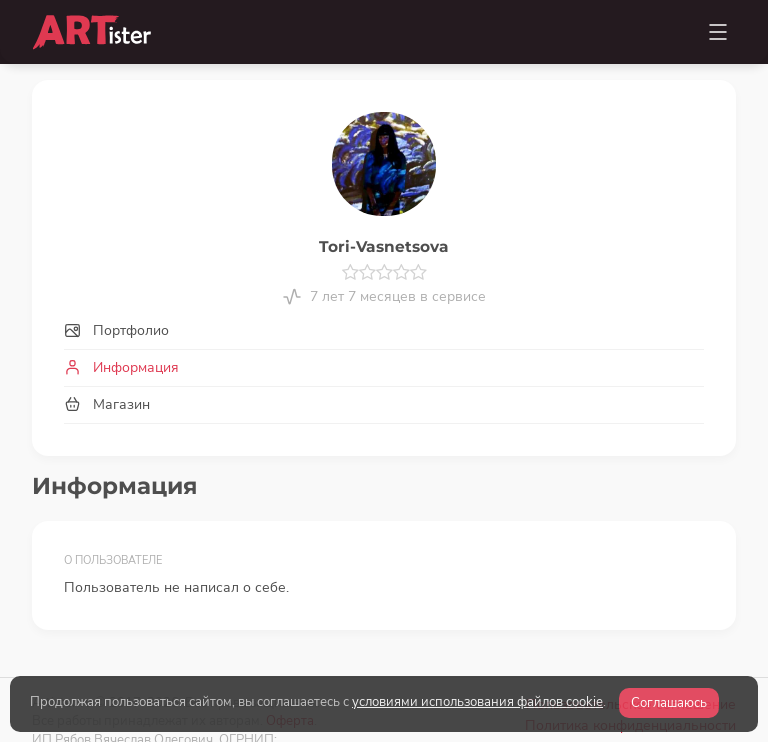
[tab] (384, 330)
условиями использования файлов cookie (477, 702)
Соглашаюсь (669, 703)
